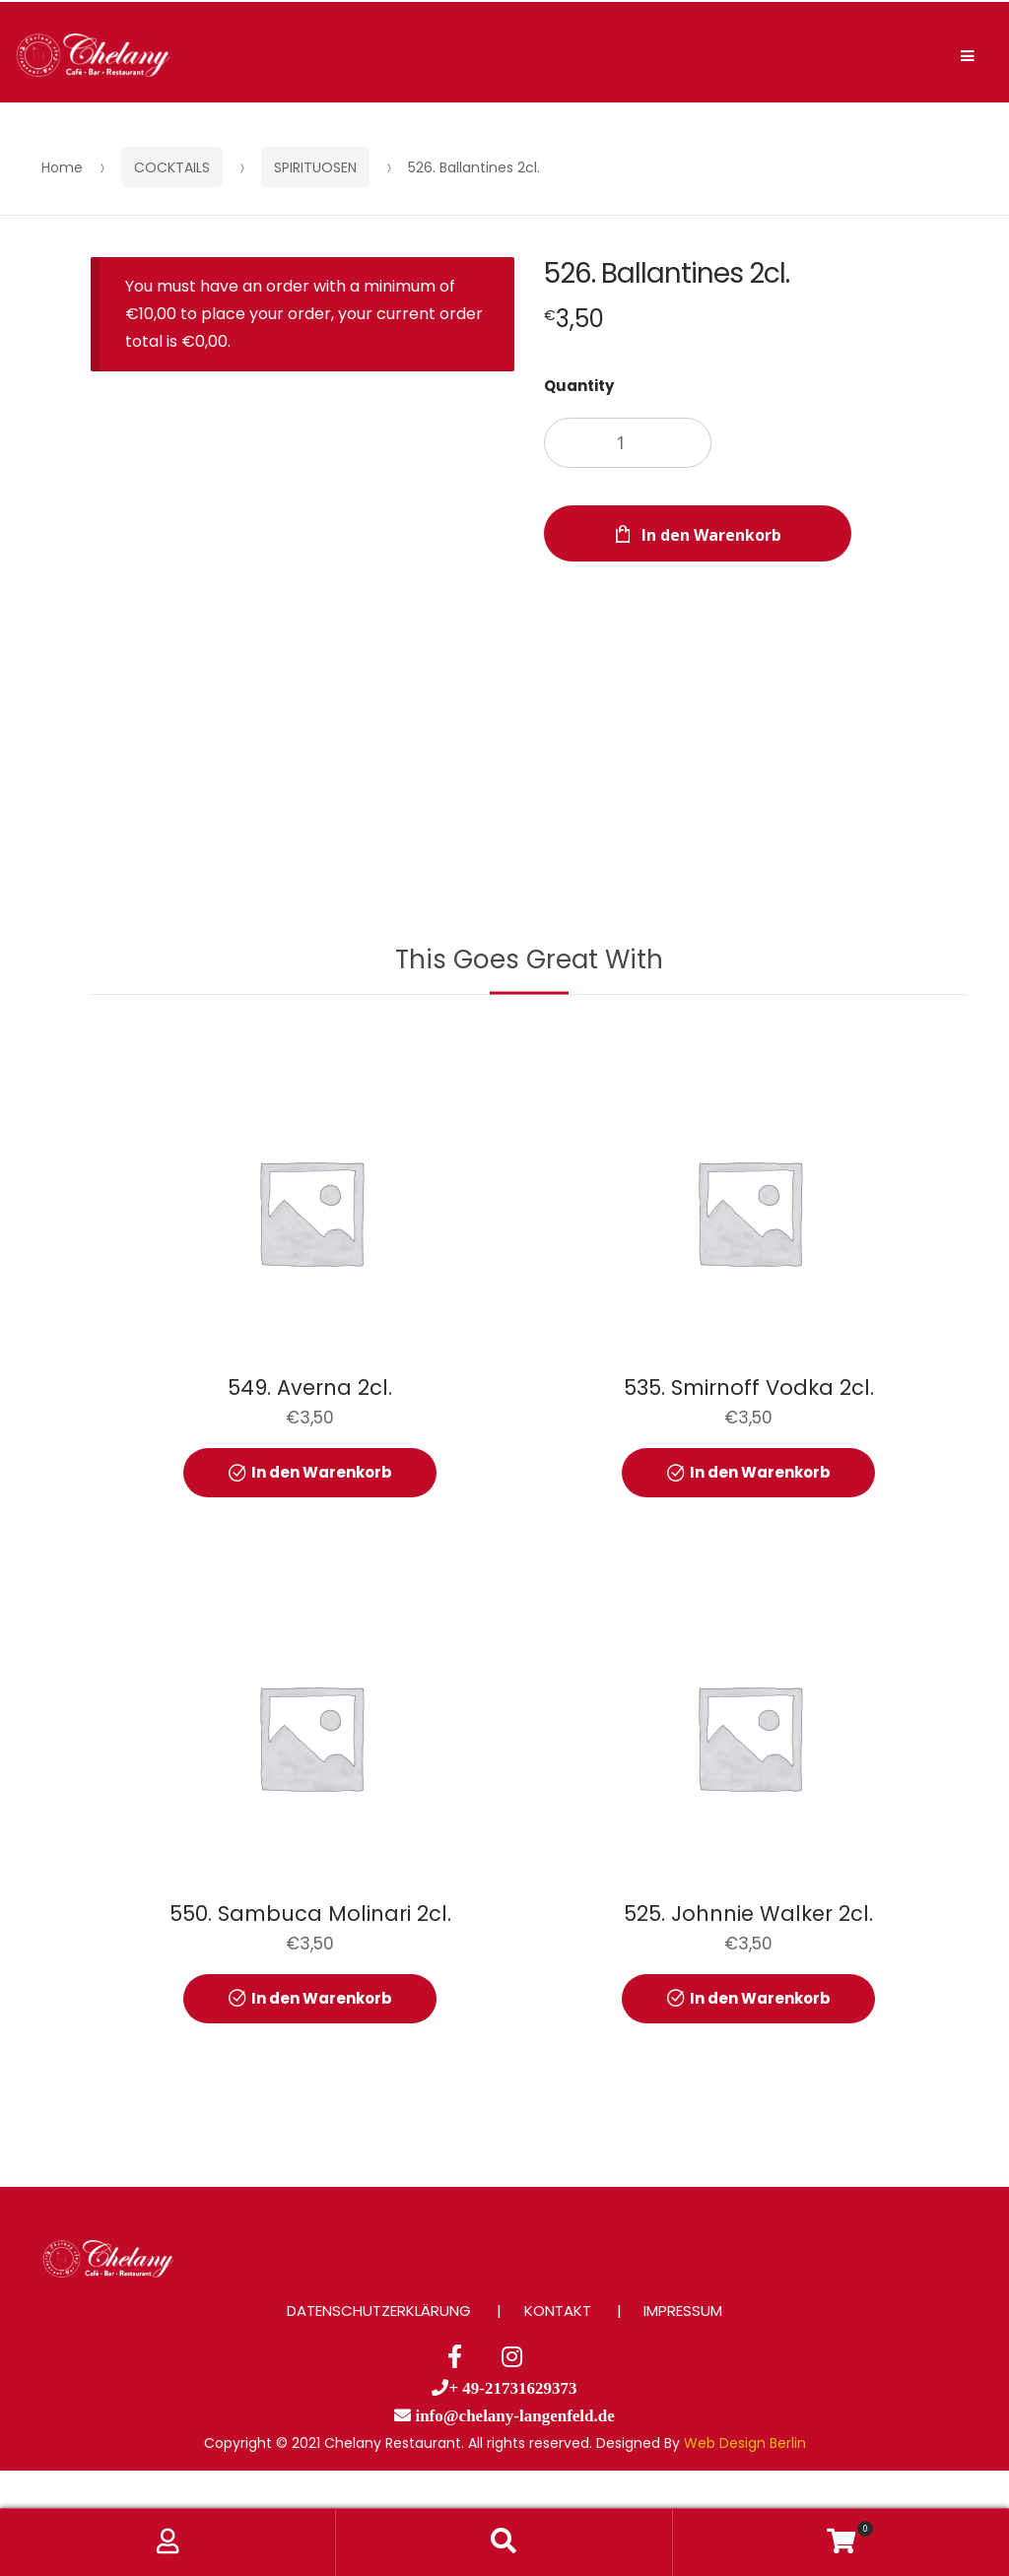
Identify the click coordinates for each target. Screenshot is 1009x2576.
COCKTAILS (172, 167)
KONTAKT (557, 2310)
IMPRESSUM (682, 2310)
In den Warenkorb (711, 535)
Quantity (579, 385)
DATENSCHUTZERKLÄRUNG (379, 2310)
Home (62, 167)
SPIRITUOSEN (315, 167)
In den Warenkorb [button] (321, 1472)
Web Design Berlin (745, 2443)
